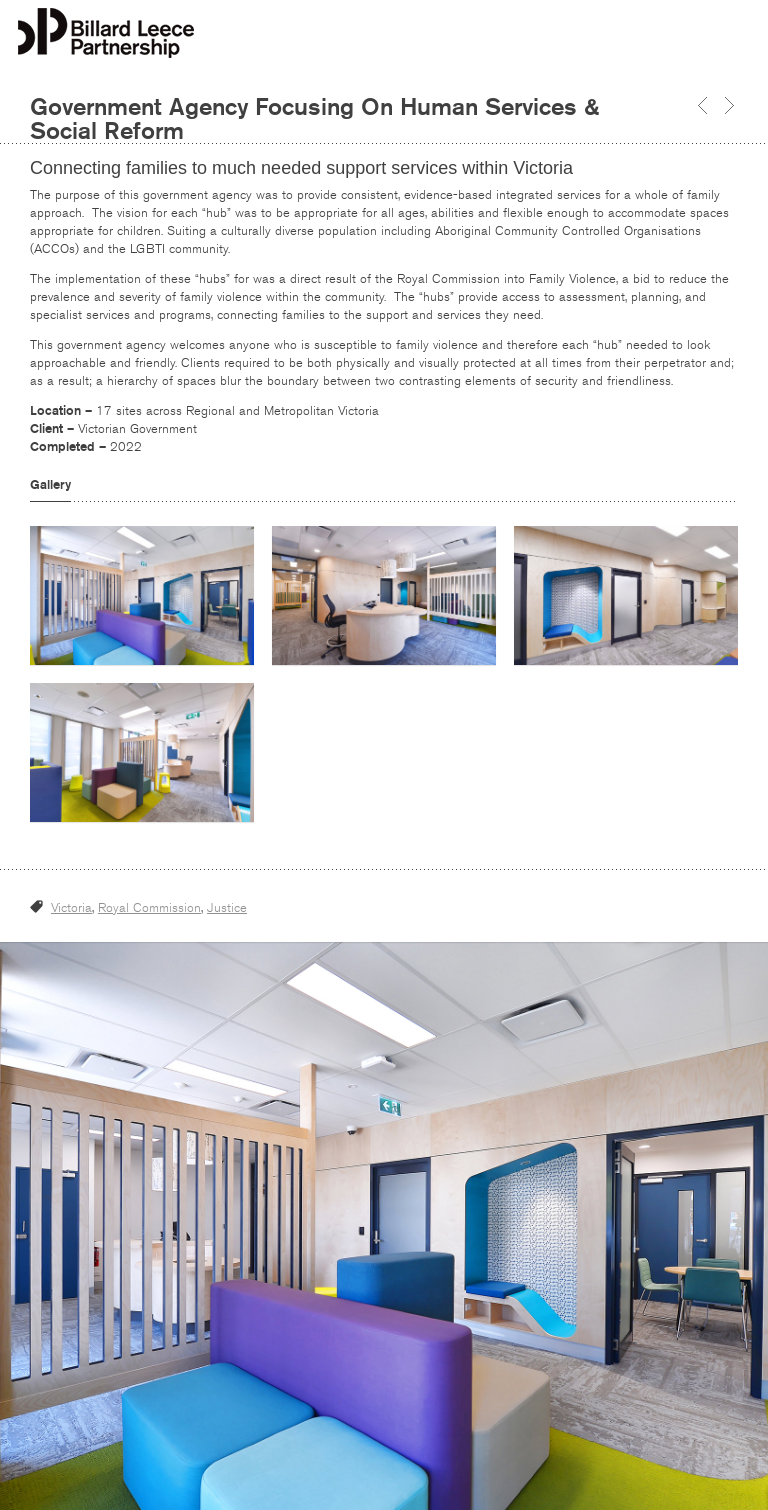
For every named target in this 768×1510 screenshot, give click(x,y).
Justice (227, 908)
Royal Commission (149, 908)
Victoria (71, 908)
